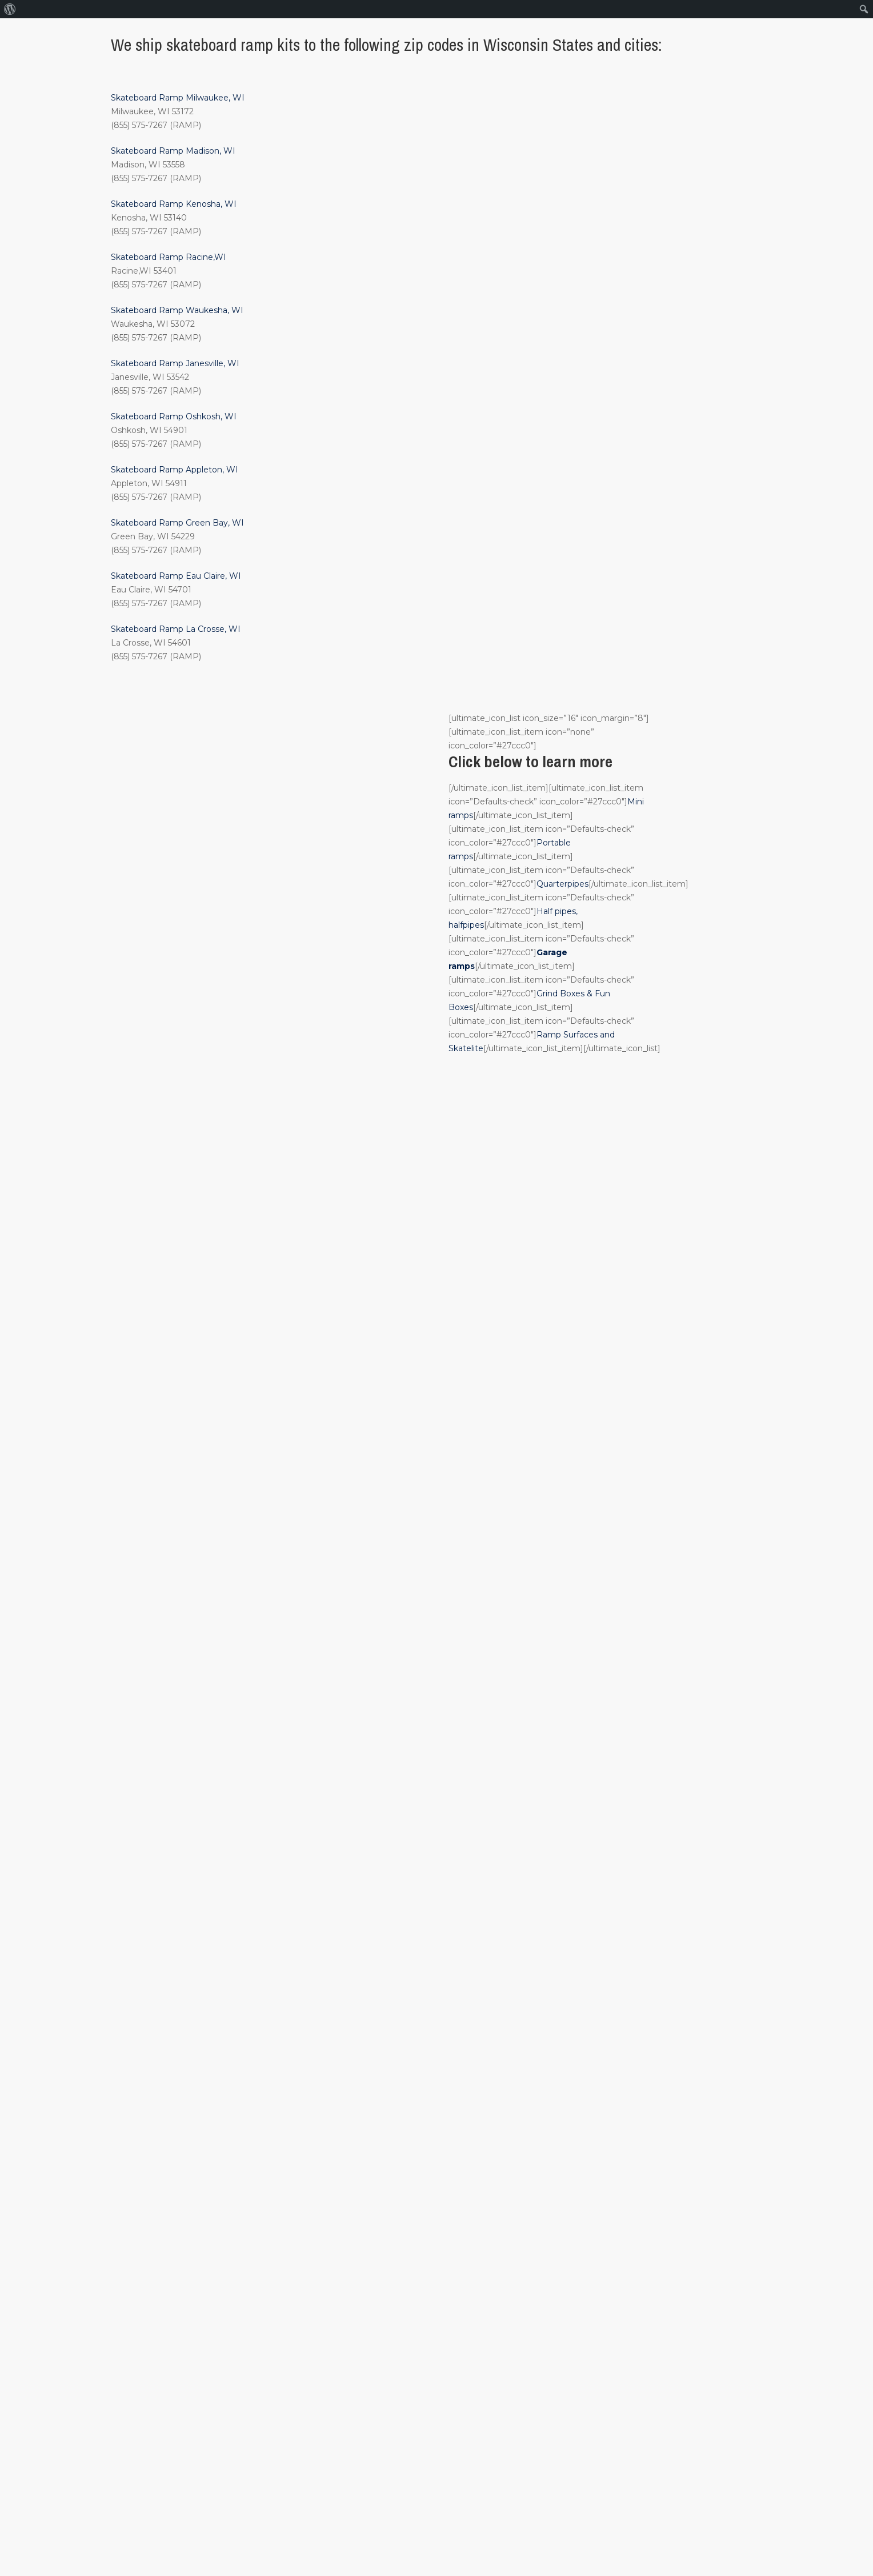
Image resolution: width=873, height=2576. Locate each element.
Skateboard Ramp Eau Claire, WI (176, 576)
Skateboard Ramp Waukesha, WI (177, 310)
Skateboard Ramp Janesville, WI (175, 363)
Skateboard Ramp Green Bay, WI (177, 523)
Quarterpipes (562, 884)
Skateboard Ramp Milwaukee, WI (178, 98)
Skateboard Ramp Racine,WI (168, 257)
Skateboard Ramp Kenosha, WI (174, 204)
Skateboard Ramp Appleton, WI (174, 469)
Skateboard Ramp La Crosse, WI (176, 629)
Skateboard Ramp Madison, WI (173, 151)
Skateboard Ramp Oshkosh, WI (174, 416)
